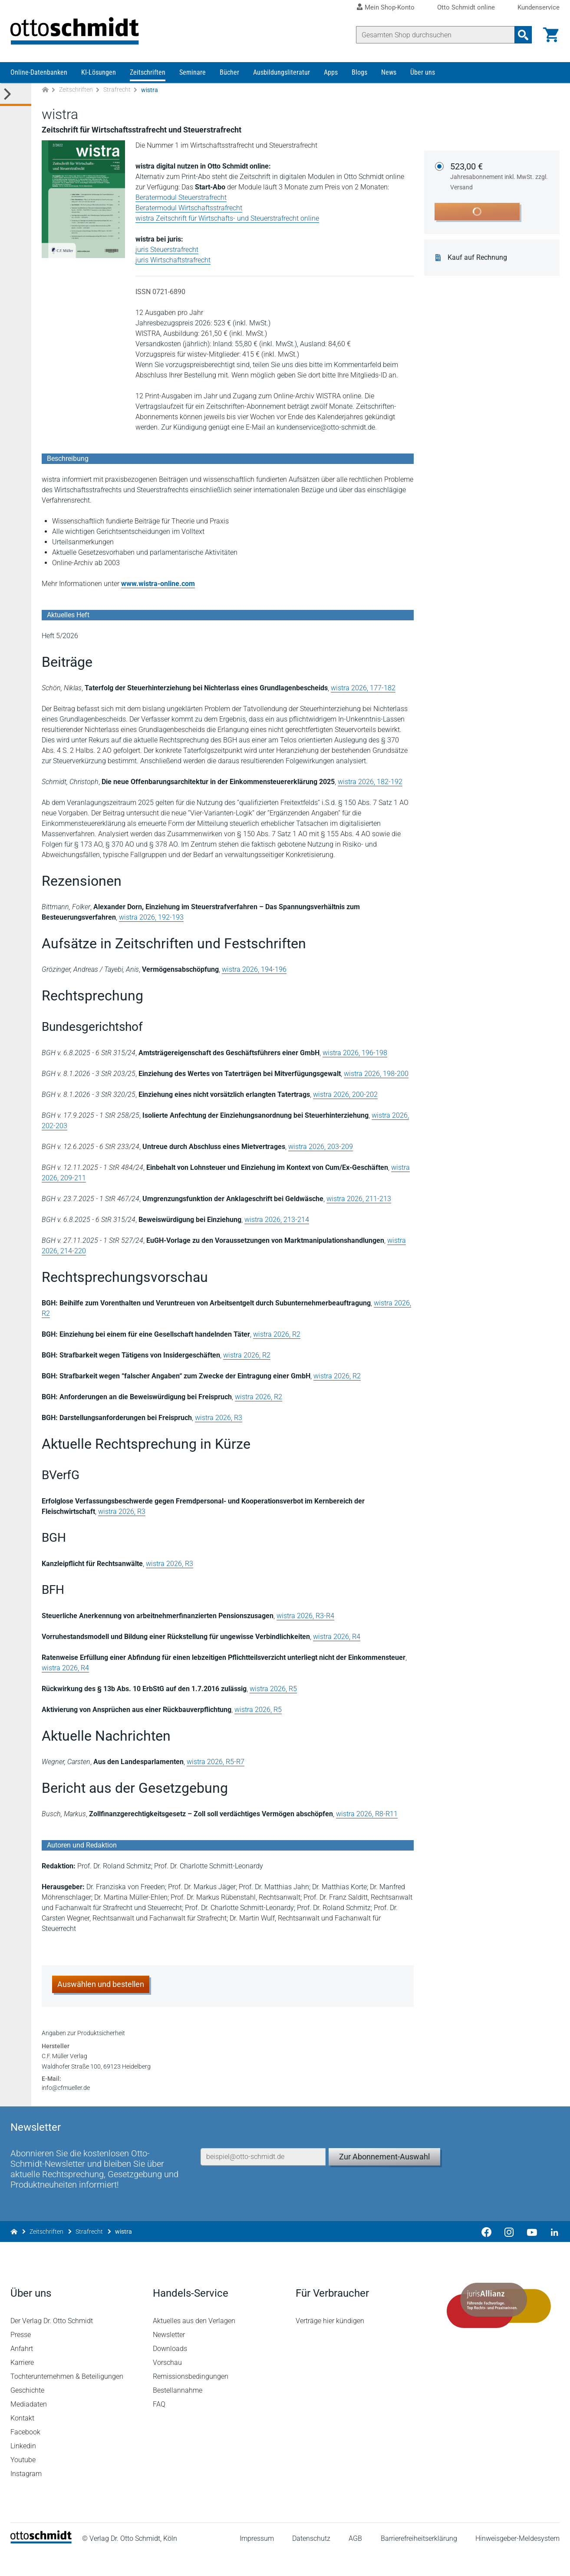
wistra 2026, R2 (276, 1335)
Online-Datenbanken (38, 73)
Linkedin (23, 2468)
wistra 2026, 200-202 (345, 1095)
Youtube (23, 2482)
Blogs (359, 73)
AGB (355, 2560)
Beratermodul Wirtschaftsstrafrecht (188, 208)
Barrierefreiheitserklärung (419, 2560)
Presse (20, 2357)
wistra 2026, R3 (218, 1418)
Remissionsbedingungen (190, 2398)
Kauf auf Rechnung (477, 258)
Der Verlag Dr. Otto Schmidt (51, 2343)
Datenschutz (311, 2560)
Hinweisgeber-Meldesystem (517, 2560)
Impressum (257, 2560)
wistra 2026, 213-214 (276, 1220)
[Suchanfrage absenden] (523, 34)
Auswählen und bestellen (100, 1984)
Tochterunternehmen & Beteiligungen (66, 2398)
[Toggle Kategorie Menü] (15, 94)
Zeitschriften (147, 73)
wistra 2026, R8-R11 (367, 1814)
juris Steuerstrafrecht (166, 250)
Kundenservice (538, 7)
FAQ (159, 2426)
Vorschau (167, 2385)
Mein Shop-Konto (390, 7)
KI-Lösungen (98, 73)
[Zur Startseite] (45, 90)
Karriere (22, 2385)
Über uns (422, 73)
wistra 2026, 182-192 (370, 782)
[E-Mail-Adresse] (263, 2178)
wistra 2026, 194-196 (254, 970)
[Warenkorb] (551, 34)
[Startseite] (41, 2563)
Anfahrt (21, 2371)
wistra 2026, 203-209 (320, 1147)
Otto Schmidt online (466, 7)
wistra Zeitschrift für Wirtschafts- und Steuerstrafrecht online (227, 219)
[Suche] (435, 34)
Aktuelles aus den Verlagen (194, 2343)
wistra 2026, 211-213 (358, 1199)
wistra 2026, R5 (273, 1689)
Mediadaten (28, 2426)
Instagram (26, 2496)
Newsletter (169, 2357)
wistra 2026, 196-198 (355, 1053)
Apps (331, 73)
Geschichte (27, 2412)
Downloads (170, 2371)
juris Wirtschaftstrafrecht (173, 260)
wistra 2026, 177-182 (363, 688)
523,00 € (499, 177)
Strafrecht (117, 90)
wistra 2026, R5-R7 (215, 1762)
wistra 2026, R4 (336, 1637)
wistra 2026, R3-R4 (305, 1616)
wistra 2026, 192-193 (151, 918)
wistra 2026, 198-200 (376, 1074)
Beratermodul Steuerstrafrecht (181, 198)
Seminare (192, 73)
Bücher (229, 73)
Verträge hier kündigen (330, 2343)
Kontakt (22, 2440)
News (388, 73)
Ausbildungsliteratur (281, 73)
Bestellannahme (177, 2412)
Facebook (25, 2454)
